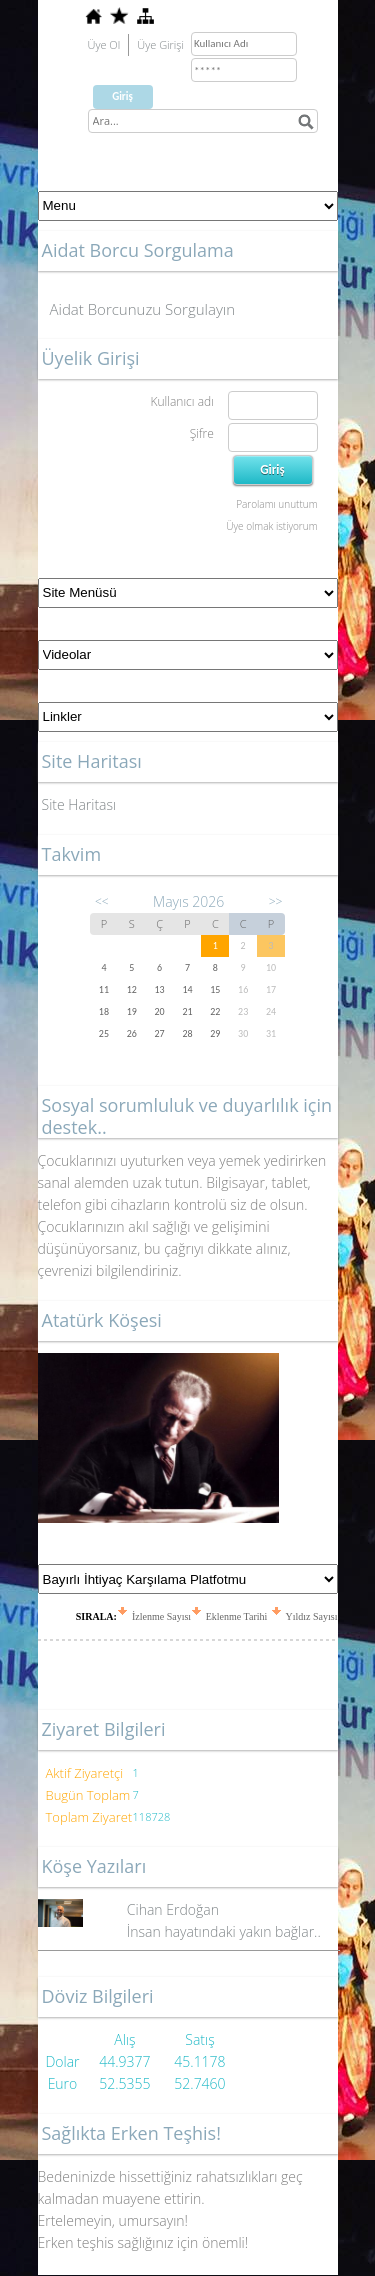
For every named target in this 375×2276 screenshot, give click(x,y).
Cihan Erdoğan (173, 1909)
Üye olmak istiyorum (271, 526)
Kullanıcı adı (181, 401)
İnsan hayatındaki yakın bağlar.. (224, 1931)
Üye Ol (104, 44)
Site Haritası (79, 804)
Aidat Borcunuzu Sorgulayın (143, 309)
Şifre (202, 433)
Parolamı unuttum (276, 504)
